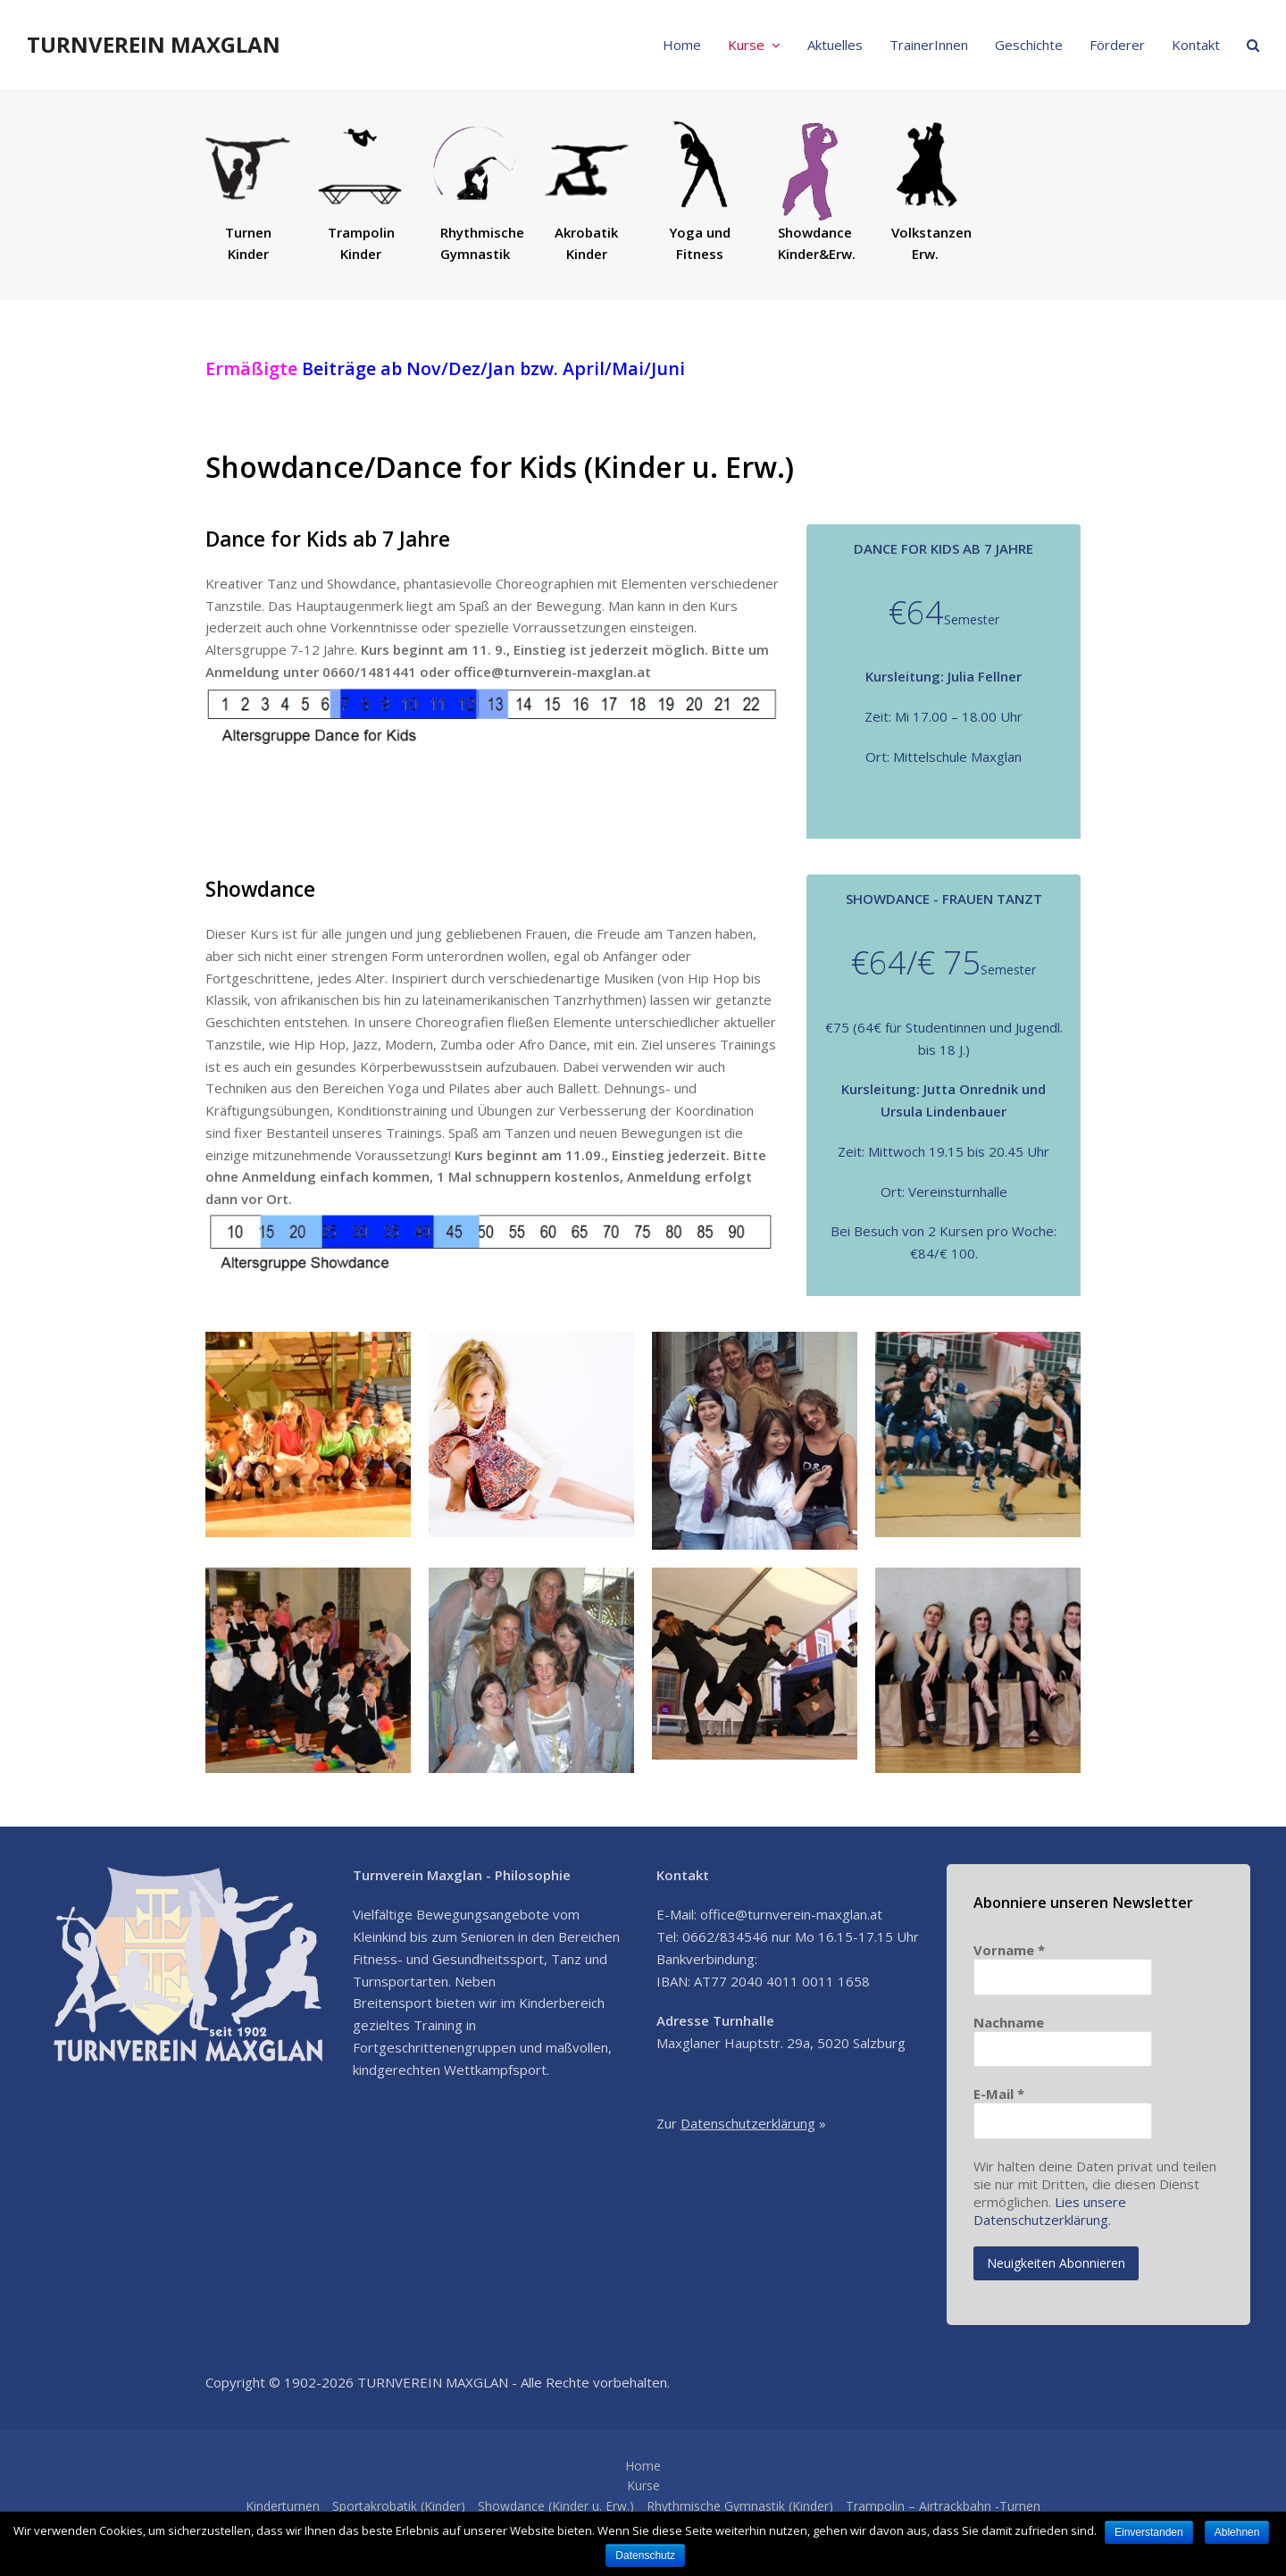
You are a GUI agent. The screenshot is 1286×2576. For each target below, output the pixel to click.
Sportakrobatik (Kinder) (398, 2505)
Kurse (643, 2485)
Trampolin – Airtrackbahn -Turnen (943, 2505)
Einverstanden (1149, 2532)
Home (643, 2465)
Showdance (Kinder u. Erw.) (556, 2505)
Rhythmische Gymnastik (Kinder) (740, 2505)
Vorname (1009, 1950)
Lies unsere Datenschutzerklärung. (1049, 2211)
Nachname (1008, 2022)
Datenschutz (646, 2555)
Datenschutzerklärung (748, 2123)
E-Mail (998, 2094)
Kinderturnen (283, 2505)
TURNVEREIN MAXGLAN (153, 44)
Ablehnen (1238, 2532)
